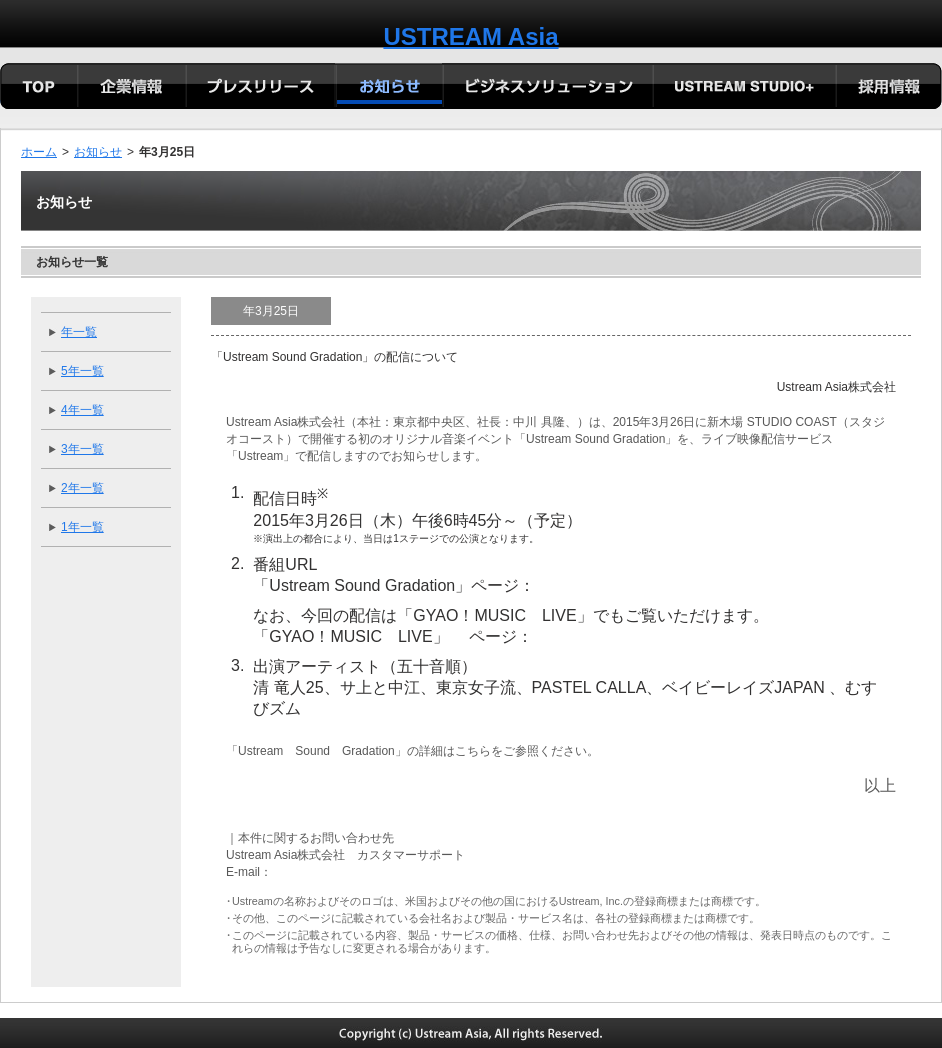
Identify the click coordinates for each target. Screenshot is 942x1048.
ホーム (39, 152)
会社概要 (132, 88)
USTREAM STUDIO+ (743, 88)
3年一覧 (82, 449)
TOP (39, 88)
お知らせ (98, 152)
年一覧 (79, 332)
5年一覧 (82, 371)
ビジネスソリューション (547, 88)
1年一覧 (82, 527)
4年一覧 (82, 410)
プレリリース (260, 88)
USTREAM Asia (470, 36)
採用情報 (888, 88)
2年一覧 (82, 488)
